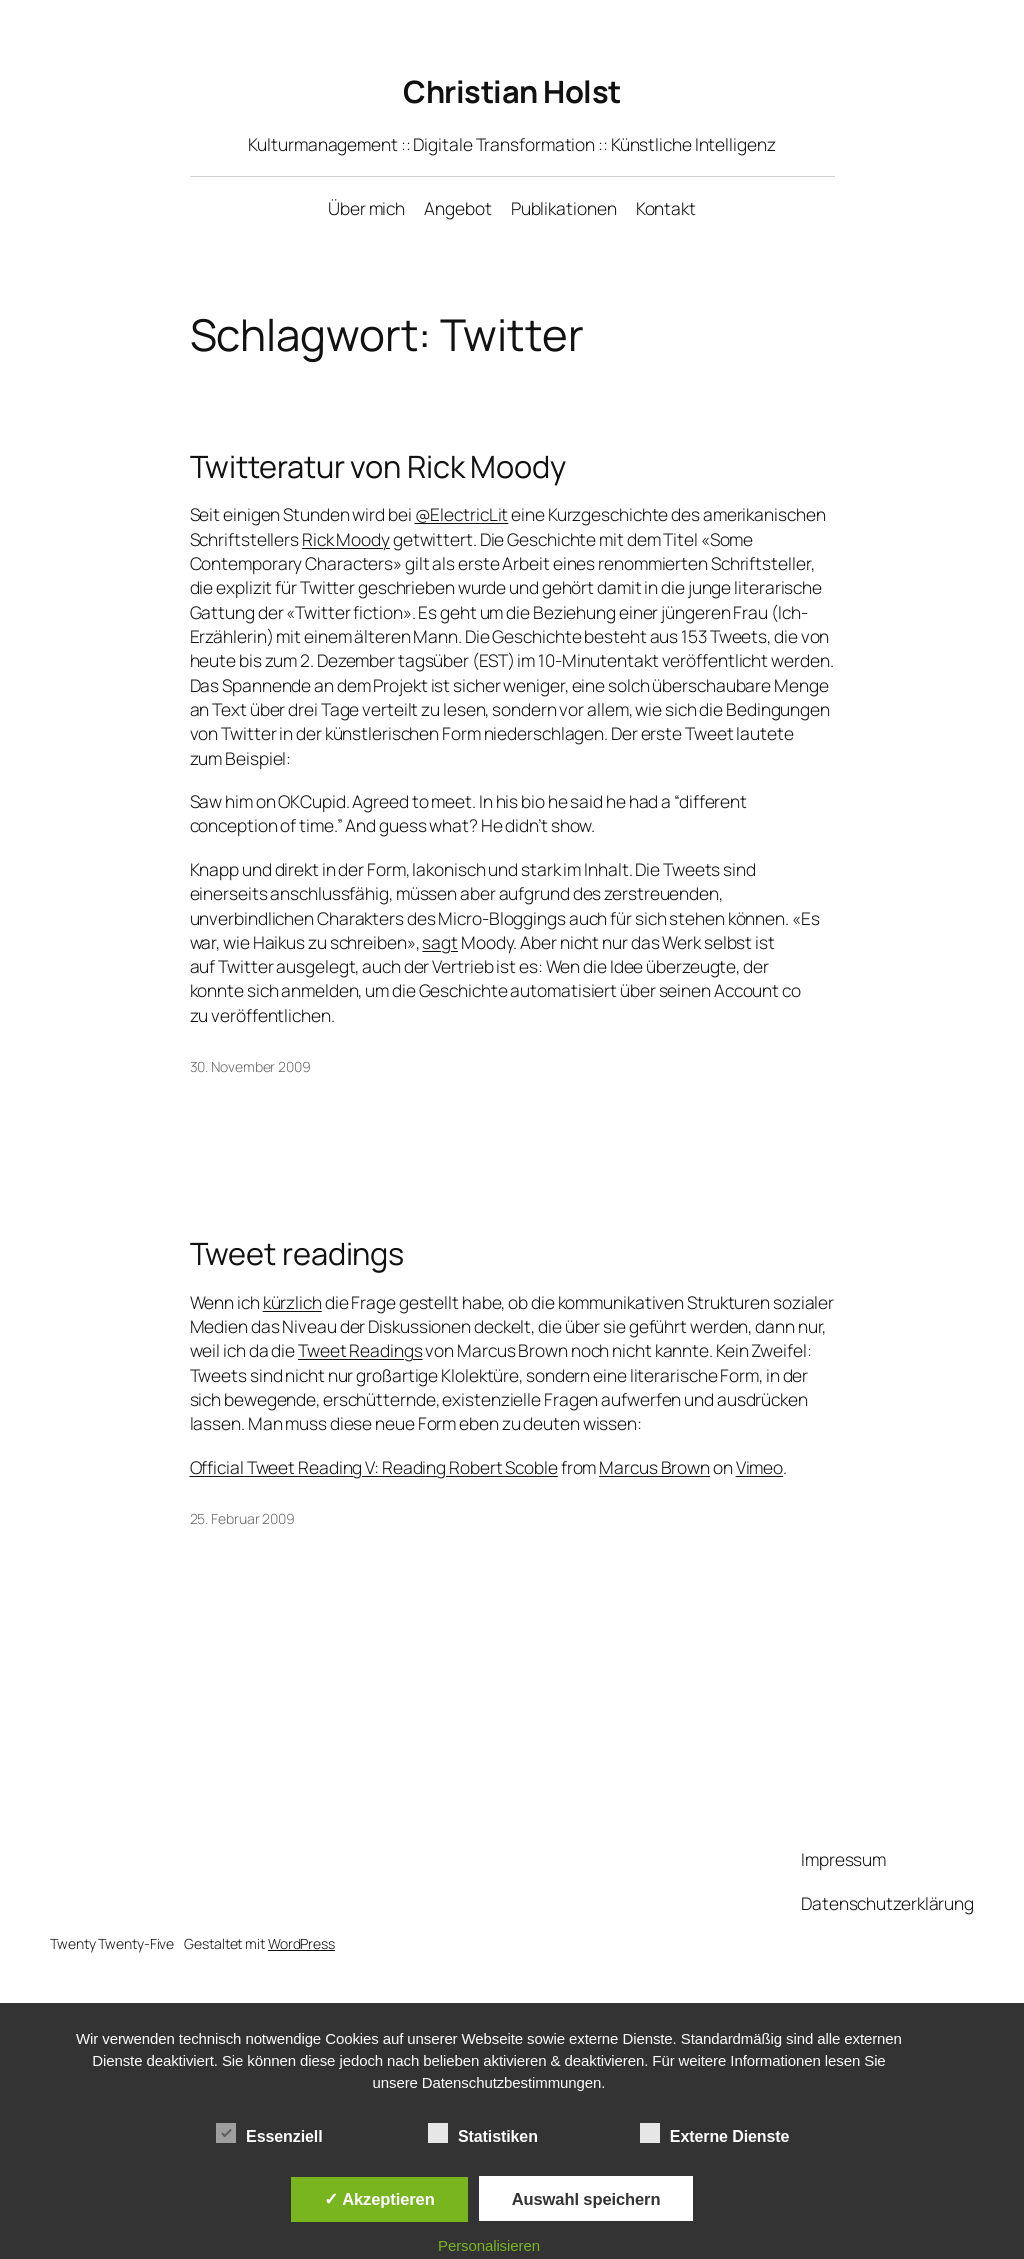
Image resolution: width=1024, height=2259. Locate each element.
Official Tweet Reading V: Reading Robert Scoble (374, 1467)
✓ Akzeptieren (379, 2199)
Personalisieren (489, 2245)
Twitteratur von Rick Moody (378, 466)
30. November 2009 (250, 1066)
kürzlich (292, 1302)
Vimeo (760, 1467)
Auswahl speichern (586, 2199)
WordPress (301, 1943)
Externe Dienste (714, 2134)
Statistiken (483, 2134)
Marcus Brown (654, 1467)
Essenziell (269, 2134)
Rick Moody (346, 539)
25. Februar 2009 (242, 1518)
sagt (440, 942)
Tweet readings (297, 1253)
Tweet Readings (360, 1350)
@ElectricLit (462, 514)
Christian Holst (512, 91)
